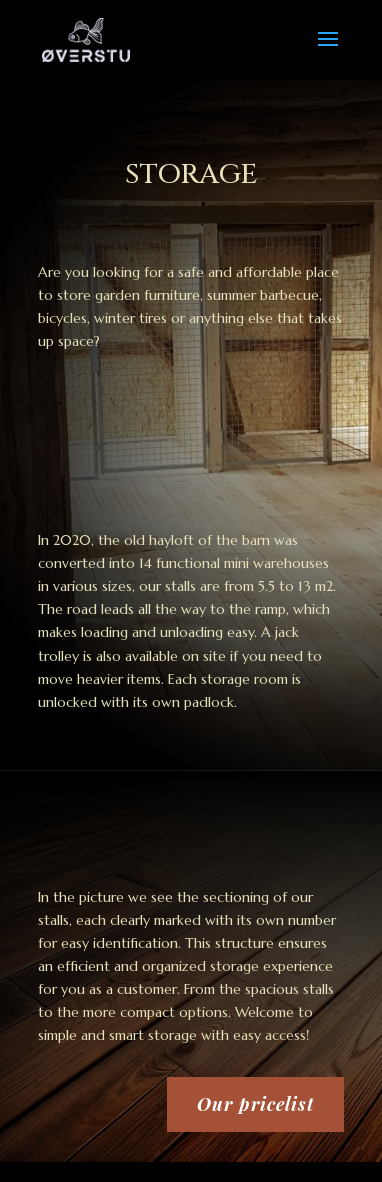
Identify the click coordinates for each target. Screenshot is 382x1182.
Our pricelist (255, 1104)
